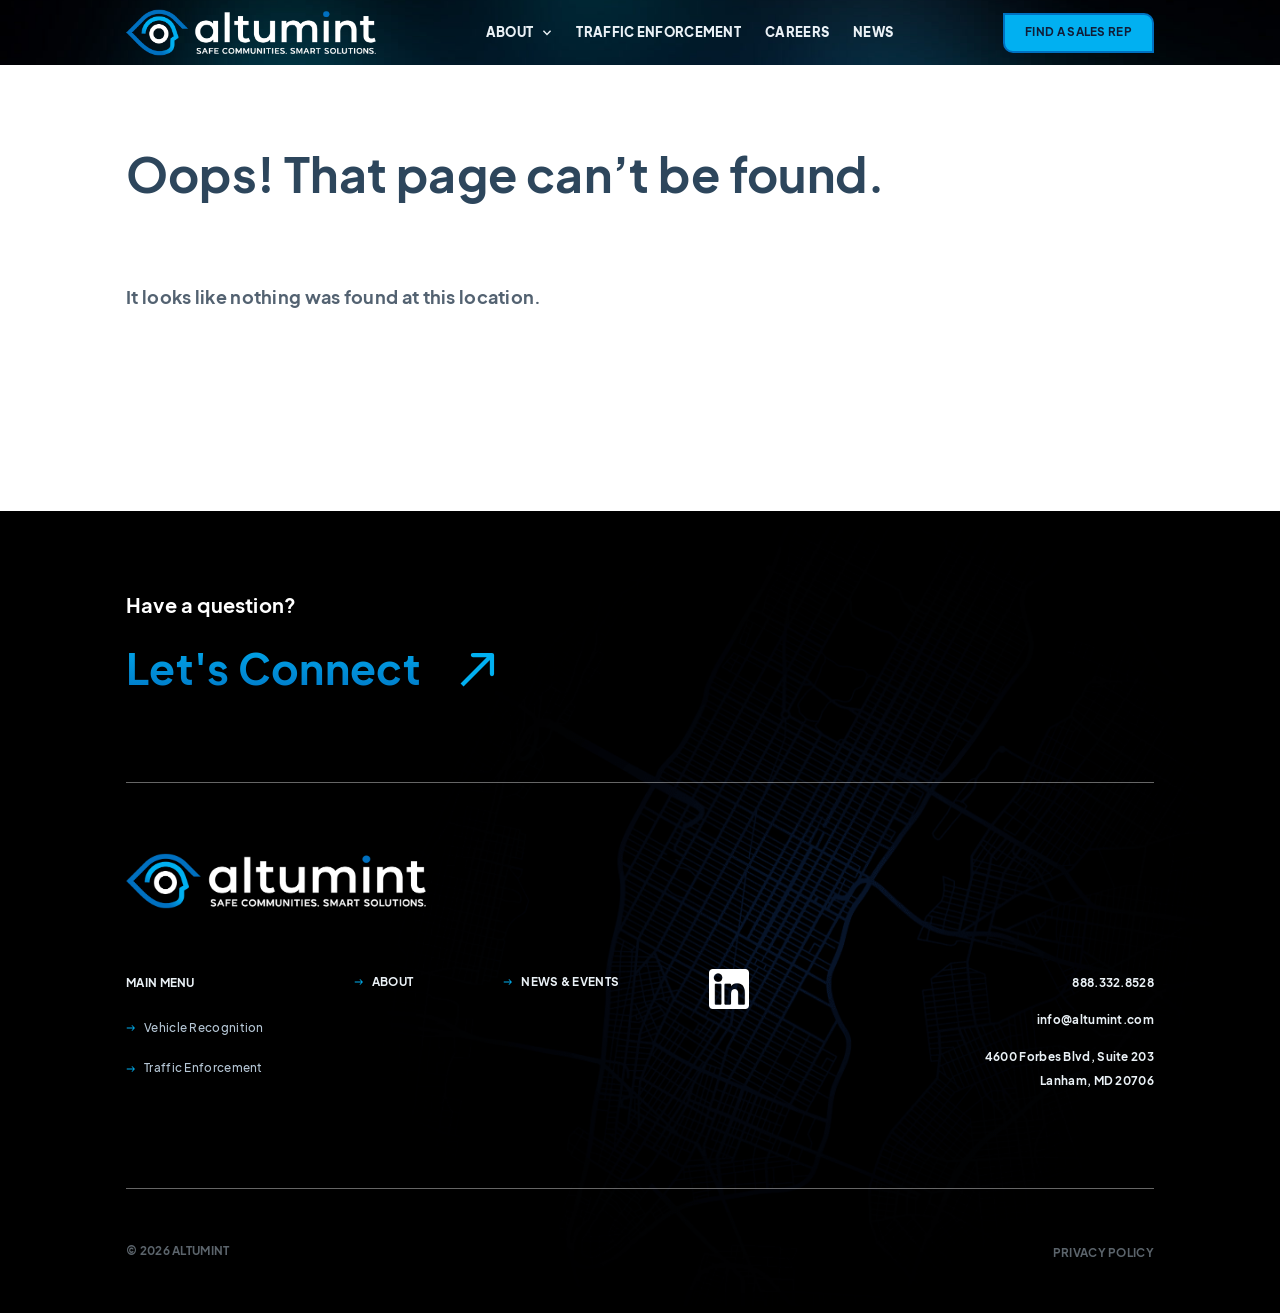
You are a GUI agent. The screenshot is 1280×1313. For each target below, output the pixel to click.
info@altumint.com (1095, 1019)
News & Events (561, 981)
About (519, 32)
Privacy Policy (1103, 1252)
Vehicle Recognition (195, 1027)
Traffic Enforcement (658, 32)
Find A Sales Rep (1078, 31)
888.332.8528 (1113, 982)
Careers (797, 32)
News (873, 32)
